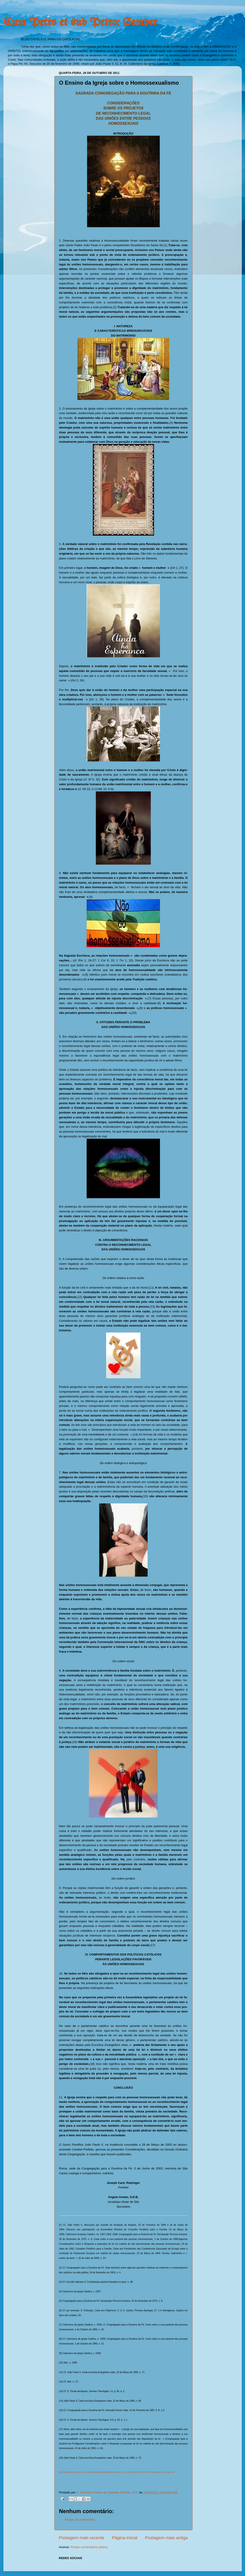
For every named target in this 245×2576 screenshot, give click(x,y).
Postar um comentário (80, 2519)
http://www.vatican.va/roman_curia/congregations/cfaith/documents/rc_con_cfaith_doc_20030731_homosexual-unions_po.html (117, 2472)
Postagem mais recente (81, 2537)
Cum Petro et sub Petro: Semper (80, 22)
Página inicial (124, 2537)
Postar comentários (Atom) (89, 2547)
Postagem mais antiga (166, 2537)
